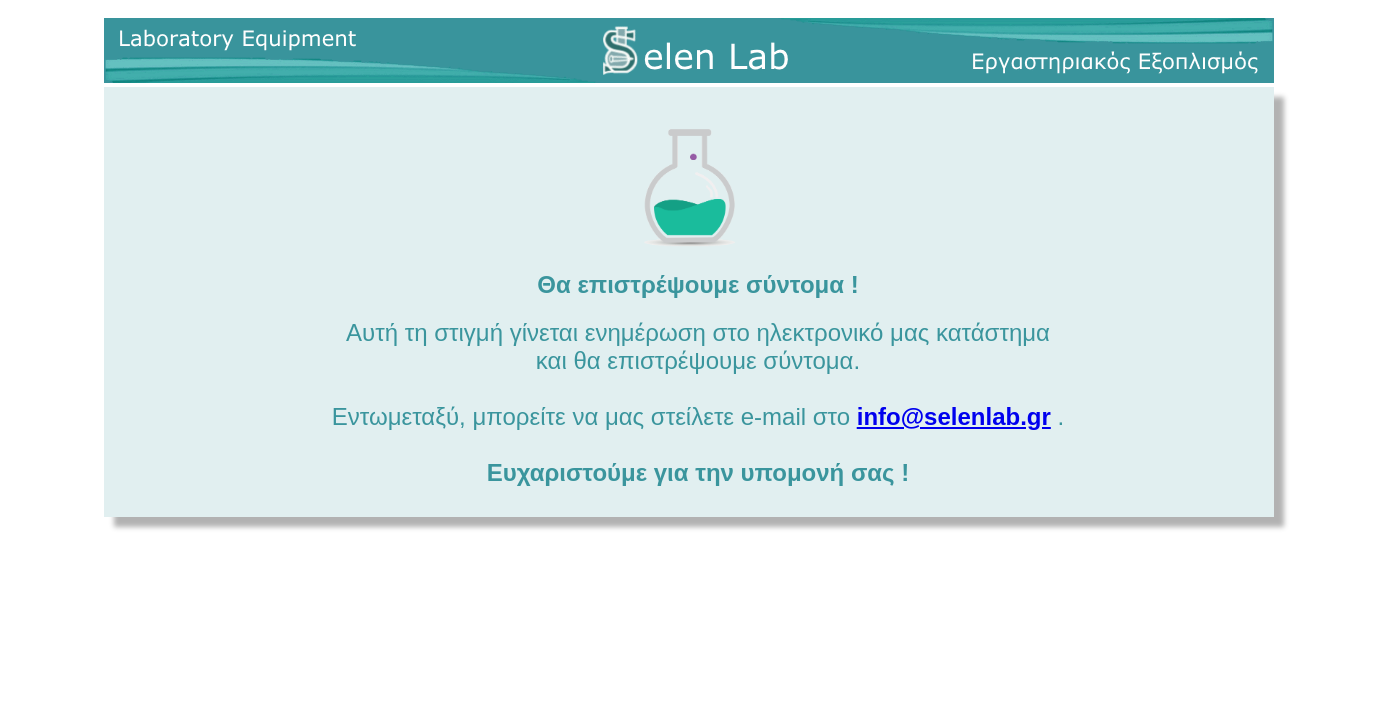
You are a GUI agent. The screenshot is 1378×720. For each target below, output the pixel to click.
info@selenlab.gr (954, 416)
